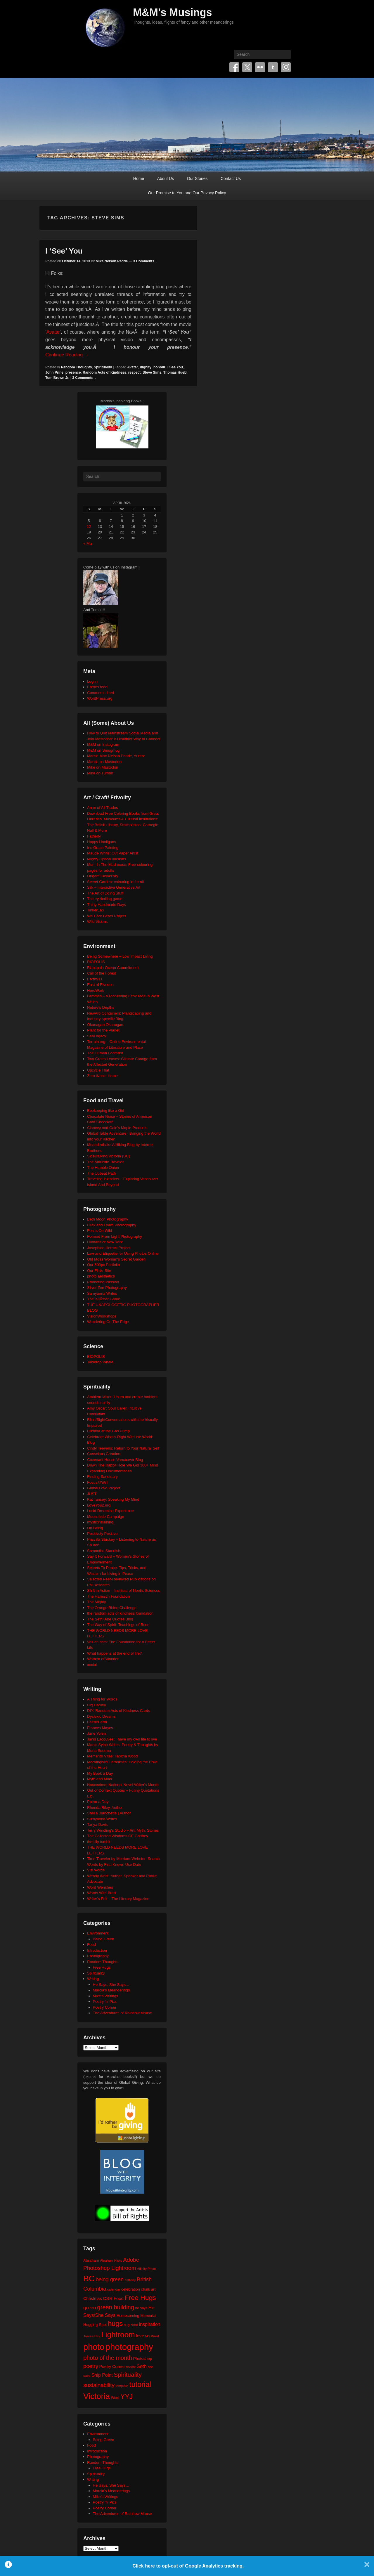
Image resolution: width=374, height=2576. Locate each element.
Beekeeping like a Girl (105, 1110)
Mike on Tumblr (100, 773)
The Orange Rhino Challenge (111, 1608)
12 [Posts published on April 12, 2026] (89, 526)
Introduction (97, 1950)
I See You (175, 367)
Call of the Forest (101, 973)
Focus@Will (97, 1482)
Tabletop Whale (100, 1362)
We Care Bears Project (106, 916)
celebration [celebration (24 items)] (130, 2289)
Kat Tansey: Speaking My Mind (113, 1499)
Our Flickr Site (99, 1270)
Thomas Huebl (175, 372)
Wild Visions (97, 921)
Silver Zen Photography (107, 1287)
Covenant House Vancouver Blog (115, 1459)
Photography (98, 1956)
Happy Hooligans (101, 842)
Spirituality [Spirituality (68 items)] (127, 2374)
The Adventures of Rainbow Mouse (122, 2013)
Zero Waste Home (102, 1076)
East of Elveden (100, 984)
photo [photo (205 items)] (93, 2347)
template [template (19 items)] (121, 2386)
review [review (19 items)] (131, 2367)
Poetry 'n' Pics (105, 2001)
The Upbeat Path (101, 1173)
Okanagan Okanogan (105, 1024)
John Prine (54, 372)
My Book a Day (100, 1773)
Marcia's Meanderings (111, 1990)
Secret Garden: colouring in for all (115, 882)
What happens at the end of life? (114, 1653)
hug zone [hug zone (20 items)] (131, 2325)
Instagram (286, 67)
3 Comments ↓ (145, 261)
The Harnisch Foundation (108, 1596)
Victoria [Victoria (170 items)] (96, 2396)
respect (134, 372)
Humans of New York (104, 1242)
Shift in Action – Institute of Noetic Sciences (123, 1590)
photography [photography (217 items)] (129, 2347)
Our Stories (197, 178)
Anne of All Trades (102, 807)
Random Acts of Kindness (104, 372)
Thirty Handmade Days (106, 904)
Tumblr (273, 67)
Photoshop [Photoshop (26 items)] (142, 2358)
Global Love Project (103, 1488)
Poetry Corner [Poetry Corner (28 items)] (112, 2366)
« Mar (88, 543)
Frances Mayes (100, 1728)
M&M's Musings (172, 12)
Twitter (247, 67)
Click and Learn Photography (111, 1225)
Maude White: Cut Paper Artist (112, 853)
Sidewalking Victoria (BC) (108, 1156)
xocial (92, 1665)
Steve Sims (152, 372)
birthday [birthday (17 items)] (130, 2280)
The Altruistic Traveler (105, 1162)
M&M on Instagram (103, 744)
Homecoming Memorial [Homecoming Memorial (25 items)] (136, 2315)
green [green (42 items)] (89, 2307)
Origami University (102, 876)
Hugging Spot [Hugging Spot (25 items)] (95, 2324)
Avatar (53, 332)
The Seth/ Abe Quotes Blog (110, 1619)
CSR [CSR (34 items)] (107, 2298)
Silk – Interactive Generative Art (113, 887)
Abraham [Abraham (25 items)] (91, 2260)
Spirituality (103, 367)
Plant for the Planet (103, 1030)
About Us (165, 178)
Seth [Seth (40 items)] (141, 2366)
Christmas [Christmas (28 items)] (92, 2298)
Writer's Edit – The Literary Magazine (118, 1899)
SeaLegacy (96, 1036)
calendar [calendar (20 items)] (113, 2289)
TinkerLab (95, 910)
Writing (93, 1979)
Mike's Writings (105, 1996)
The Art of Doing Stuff (105, 893)
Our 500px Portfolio (103, 1265)
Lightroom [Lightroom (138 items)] (118, 2335)
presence (73, 372)
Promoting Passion (103, 1282)
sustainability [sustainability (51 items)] (99, 2385)
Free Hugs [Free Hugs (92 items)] (140, 2297)
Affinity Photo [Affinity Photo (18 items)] (146, 2268)
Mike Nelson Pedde (112, 261)
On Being (95, 1528)
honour (159, 367)
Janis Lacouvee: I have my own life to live (122, 1739)
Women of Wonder (103, 1659)
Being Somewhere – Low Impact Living (120, 956)
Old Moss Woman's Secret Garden (116, 1259)
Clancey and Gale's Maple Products (117, 1128)
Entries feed (97, 687)
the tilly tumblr (98, 1842)
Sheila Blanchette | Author (109, 1813)
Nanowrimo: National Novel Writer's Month (122, 1785)
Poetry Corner (105, 2007)
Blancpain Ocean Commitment (112, 967)
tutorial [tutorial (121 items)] (140, 2384)
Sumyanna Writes (102, 1293)
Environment (97, 1933)
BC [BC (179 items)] (89, 2278)
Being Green (103, 1939)
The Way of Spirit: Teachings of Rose (118, 1624)
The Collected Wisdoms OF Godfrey (117, 1836)
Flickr (260, 67)
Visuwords (96, 1870)
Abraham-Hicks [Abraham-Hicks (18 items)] (111, 2260)
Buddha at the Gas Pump (108, 1431)
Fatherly (94, 836)
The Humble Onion (103, 1167)
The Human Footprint (105, 1053)
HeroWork (95, 990)
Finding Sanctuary (102, 1476)
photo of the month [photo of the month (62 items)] (107, 2358)
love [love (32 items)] (140, 2335)
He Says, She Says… (111, 1984)
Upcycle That (98, 1070)
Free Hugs (102, 1967)
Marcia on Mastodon (104, 762)
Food (91, 1944)
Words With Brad (101, 1893)
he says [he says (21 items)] (141, 2308)
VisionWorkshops (101, 1316)
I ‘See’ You (64, 251)
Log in (92, 681)
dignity (145, 367)
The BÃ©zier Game (103, 1299)
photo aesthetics (101, 1276)
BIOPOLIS (96, 962)
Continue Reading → (67, 354)
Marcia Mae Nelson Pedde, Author (116, 756)
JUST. (92, 1494)
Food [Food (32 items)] (118, 2298)
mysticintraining (100, 1522)
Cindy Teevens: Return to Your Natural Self (123, 1448)
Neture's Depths (100, 1007)
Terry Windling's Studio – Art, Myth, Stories (123, 1830)
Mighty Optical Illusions (106, 859)
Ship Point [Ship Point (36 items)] (102, 2375)
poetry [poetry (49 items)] (90, 2366)
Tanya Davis (97, 1824)
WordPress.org (99, 698)
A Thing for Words (102, 1699)
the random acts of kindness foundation (120, 1613)
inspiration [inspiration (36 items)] (149, 2324)
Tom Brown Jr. (57, 378)
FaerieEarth (97, 1722)
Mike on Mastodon (102, 767)
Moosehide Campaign (105, 1516)
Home (138, 178)
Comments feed (100, 693)
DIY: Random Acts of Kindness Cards (118, 1710)
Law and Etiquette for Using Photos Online (123, 1253)
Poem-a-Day (97, 1802)
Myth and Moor (99, 1779)
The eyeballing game (104, 899)
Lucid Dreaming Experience (110, 1511)
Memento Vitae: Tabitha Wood (112, 1756)
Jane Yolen (96, 1733)
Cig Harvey (96, 1705)
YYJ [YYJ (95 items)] (126, 2396)
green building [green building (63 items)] (115, 2307)
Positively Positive (102, 1533)
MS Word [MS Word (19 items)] (152, 2336)
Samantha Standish (103, 1551)
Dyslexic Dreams (101, 1716)
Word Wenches (100, 1887)
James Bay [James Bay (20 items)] (91, 2336)
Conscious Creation (103, 1454)
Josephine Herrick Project (108, 1248)
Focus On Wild (99, 1230)
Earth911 (95, 979)
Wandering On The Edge (108, 1322)
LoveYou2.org (98, 1505)
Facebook (234, 67)
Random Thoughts (76, 367)
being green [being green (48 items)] (110, 2279)
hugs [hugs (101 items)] (115, 2323)
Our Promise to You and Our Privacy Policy (187, 192)
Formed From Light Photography (114, 1236)
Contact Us (231, 178)
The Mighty (96, 1602)
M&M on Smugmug (103, 750)
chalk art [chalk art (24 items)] (148, 2289)
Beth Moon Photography (107, 1219)
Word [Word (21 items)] (115, 2398)
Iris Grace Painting (102, 847)
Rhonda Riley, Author (105, 1807)
